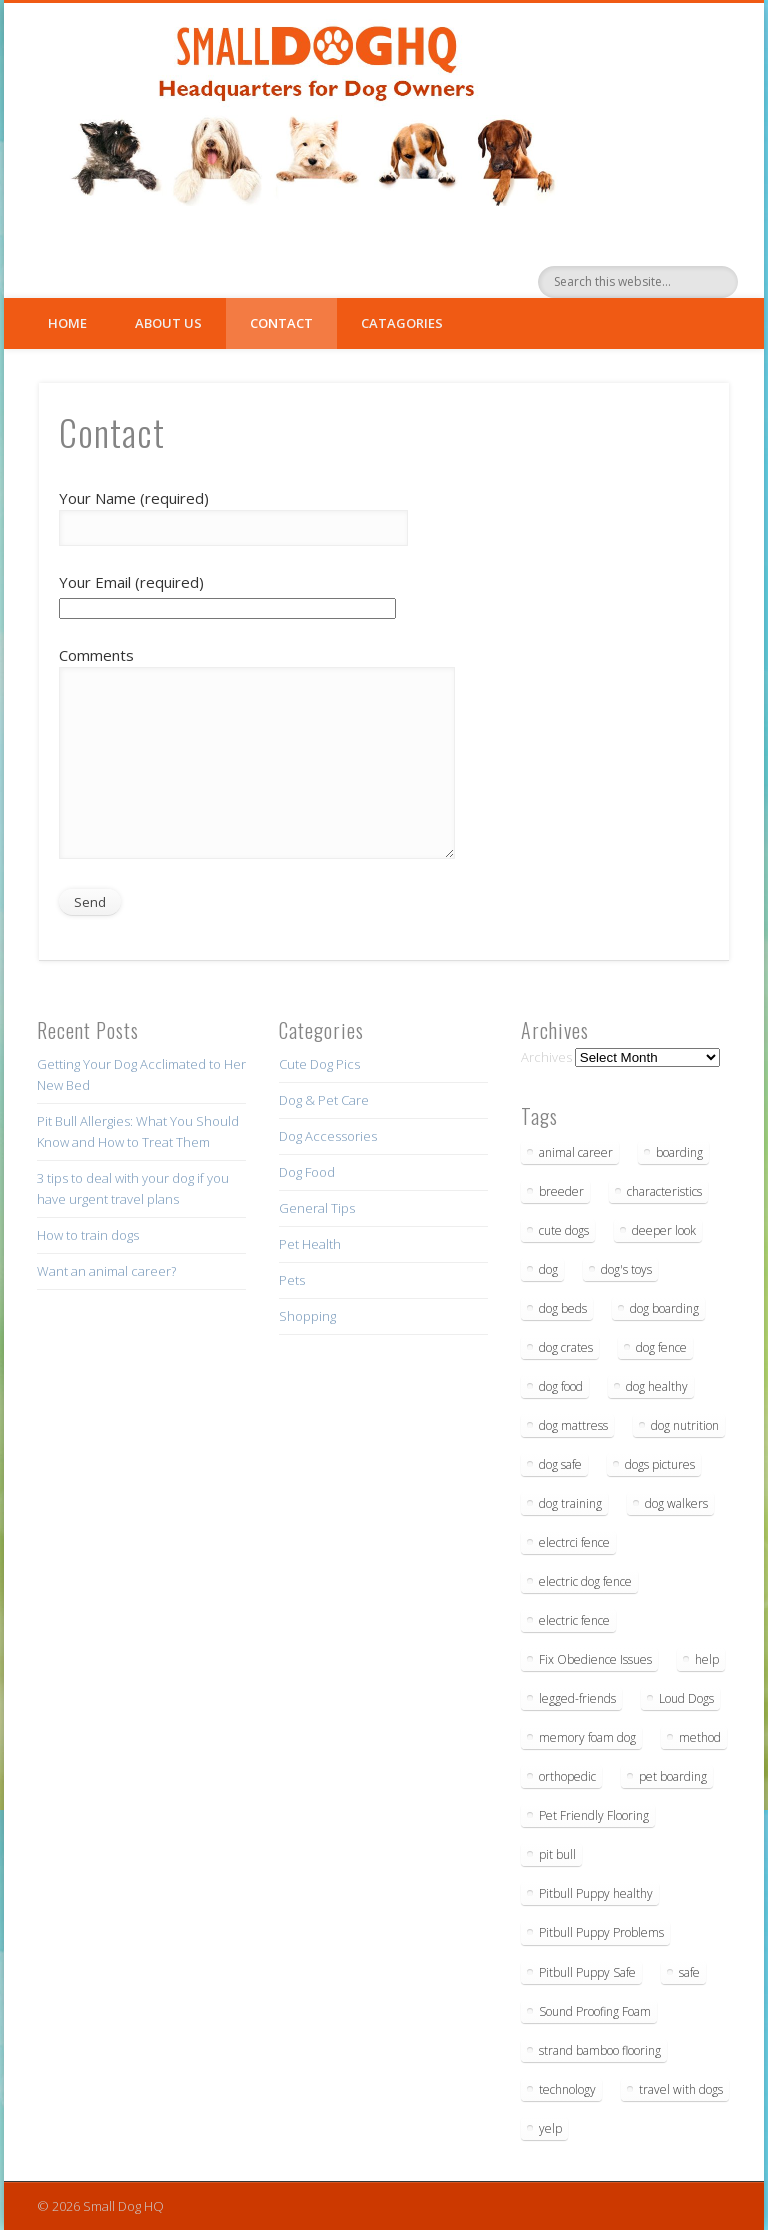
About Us (168, 323)
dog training (570, 1503)
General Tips (317, 1208)
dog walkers (676, 1503)
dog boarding (664, 1308)
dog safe (560, 1464)
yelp (550, 2128)
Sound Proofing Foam (595, 2011)
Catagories (402, 323)
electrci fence (574, 1542)
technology (567, 2089)
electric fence (574, 1620)
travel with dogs (681, 2089)
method (700, 1737)
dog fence (661, 1347)
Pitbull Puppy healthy (596, 1893)
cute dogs (564, 1230)
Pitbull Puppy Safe (587, 1972)
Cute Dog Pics (319, 1064)
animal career (576, 1152)
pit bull (557, 1854)
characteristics (664, 1191)
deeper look (664, 1230)
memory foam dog (587, 1737)
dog (548, 1269)
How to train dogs (88, 1235)
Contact (281, 323)
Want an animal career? (106, 1271)
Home (67, 323)
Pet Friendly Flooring (594, 1815)
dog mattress (573, 1425)
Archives (546, 1057)
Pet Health (310, 1244)
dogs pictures (660, 1464)
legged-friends (577, 1698)
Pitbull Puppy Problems (601, 1932)
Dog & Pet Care (324, 1100)
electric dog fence (585, 1581)
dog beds (563, 1308)
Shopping (307, 1316)
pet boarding (673, 1776)
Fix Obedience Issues (595, 1659)
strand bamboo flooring (600, 2050)
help (707, 1659)
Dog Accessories (328, 1136)
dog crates (566, 1347)
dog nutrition (685, 1425)
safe (689, 1972)
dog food (561, 1386)
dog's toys (626, 1269)
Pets (292, 1280)
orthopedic (567, 1776)
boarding (679, 1152)
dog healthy (657, 1386)
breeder (561, 1191)
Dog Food (307, 1172)
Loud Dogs (686, 1698)
